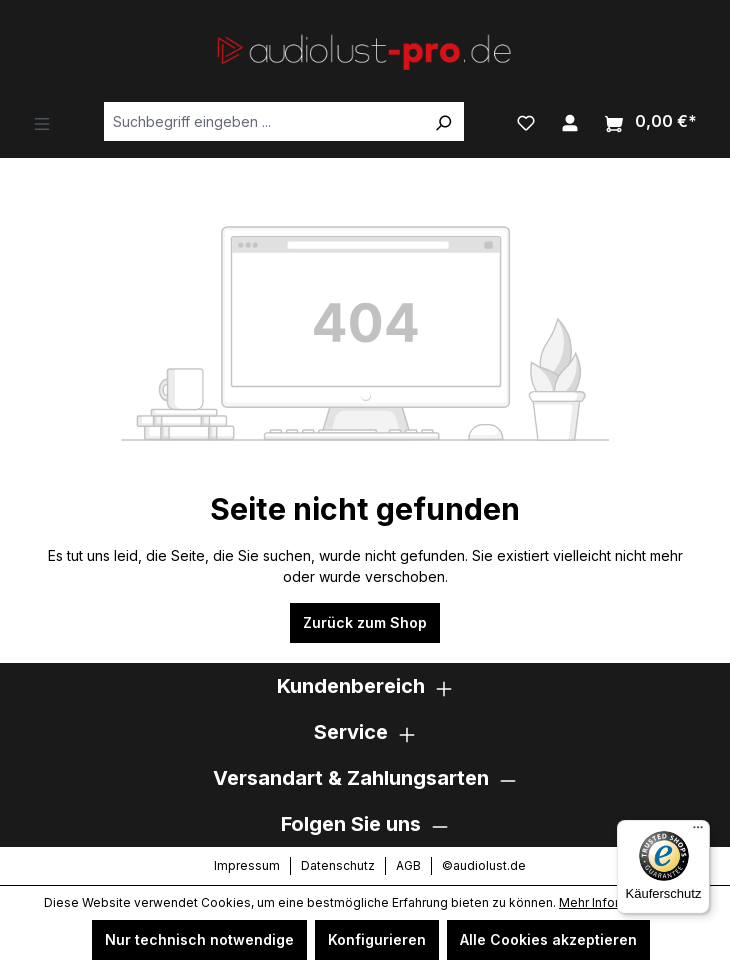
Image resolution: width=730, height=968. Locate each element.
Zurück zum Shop (365, 622)
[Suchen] (443, 121)
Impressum (247, 865)
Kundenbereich (351, 686)
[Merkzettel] (526, 121)
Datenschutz (338, 865)
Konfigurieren (377, 939)
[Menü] (42, 122)
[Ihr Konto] (570, 121)
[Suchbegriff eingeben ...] (263, 121)
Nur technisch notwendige (199, 939)
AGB (408, 865)
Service (351, 732)
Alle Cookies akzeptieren (548, 939)
